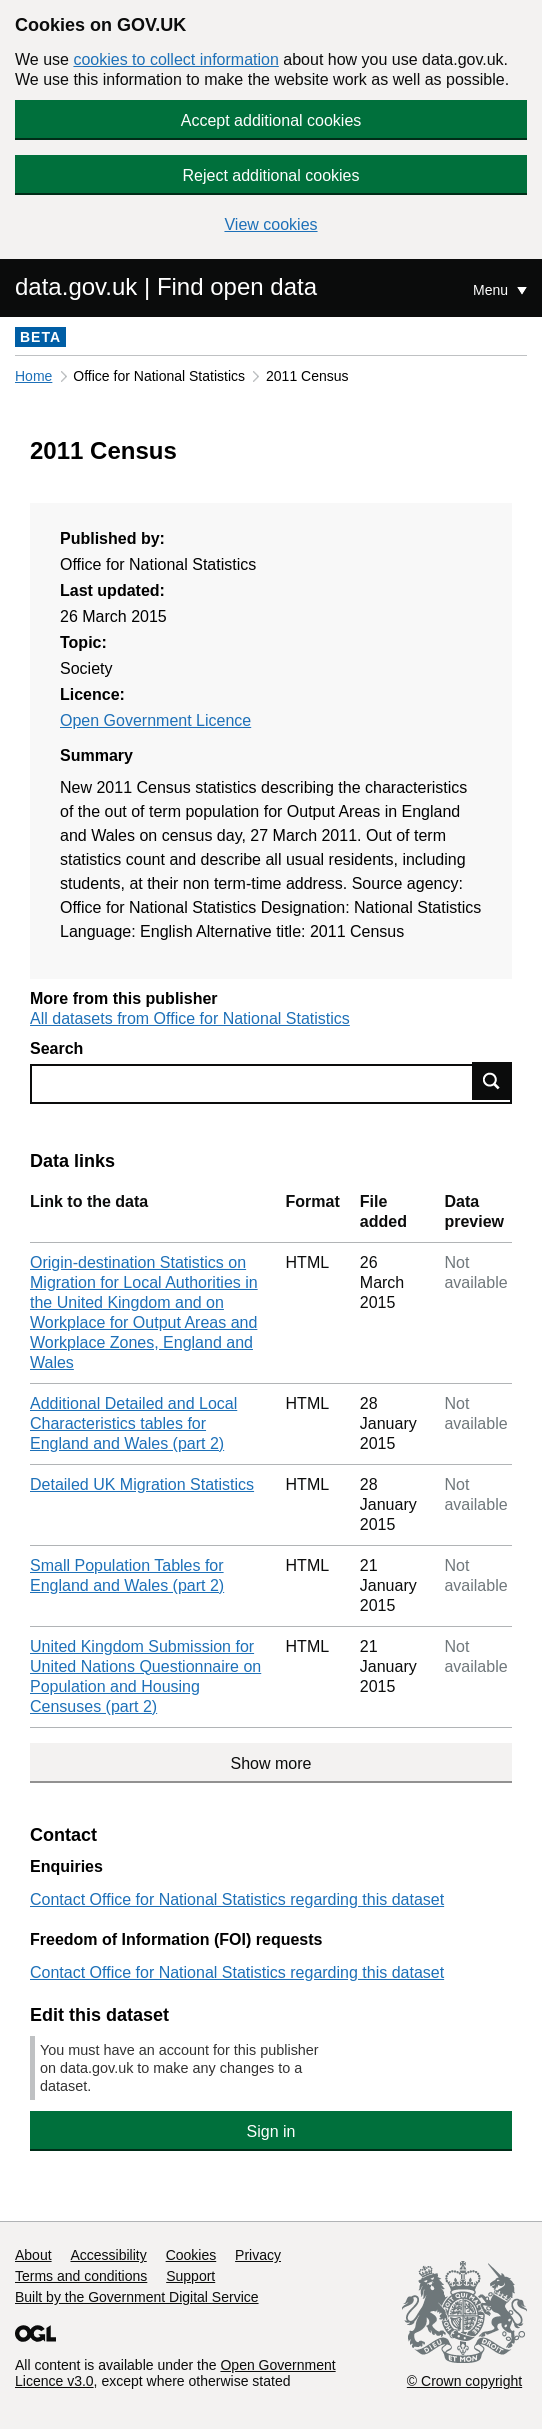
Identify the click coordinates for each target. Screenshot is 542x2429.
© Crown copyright (464, 2381)
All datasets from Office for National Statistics (190, 1018)
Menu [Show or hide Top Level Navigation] (492, 290)
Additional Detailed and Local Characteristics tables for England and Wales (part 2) (133, 1423)
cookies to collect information (175, 59)
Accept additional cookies (271, 120)
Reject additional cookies (271, 175)
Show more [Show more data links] (271, 1763)
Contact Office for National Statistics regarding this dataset (237, 1899)
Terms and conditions (81, 2276)
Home (33, 376)
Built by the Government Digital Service (137, 2297)
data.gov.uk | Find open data (166, 286)
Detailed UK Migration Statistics (142, 1484)
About (33, 2255)
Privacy (258, 2255)
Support (190, 2276)
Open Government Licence (155, 720)
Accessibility (108, 2255)
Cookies (191, 2255)
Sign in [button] (271, 2131)
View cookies (270, 224)
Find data (492, 1081)
